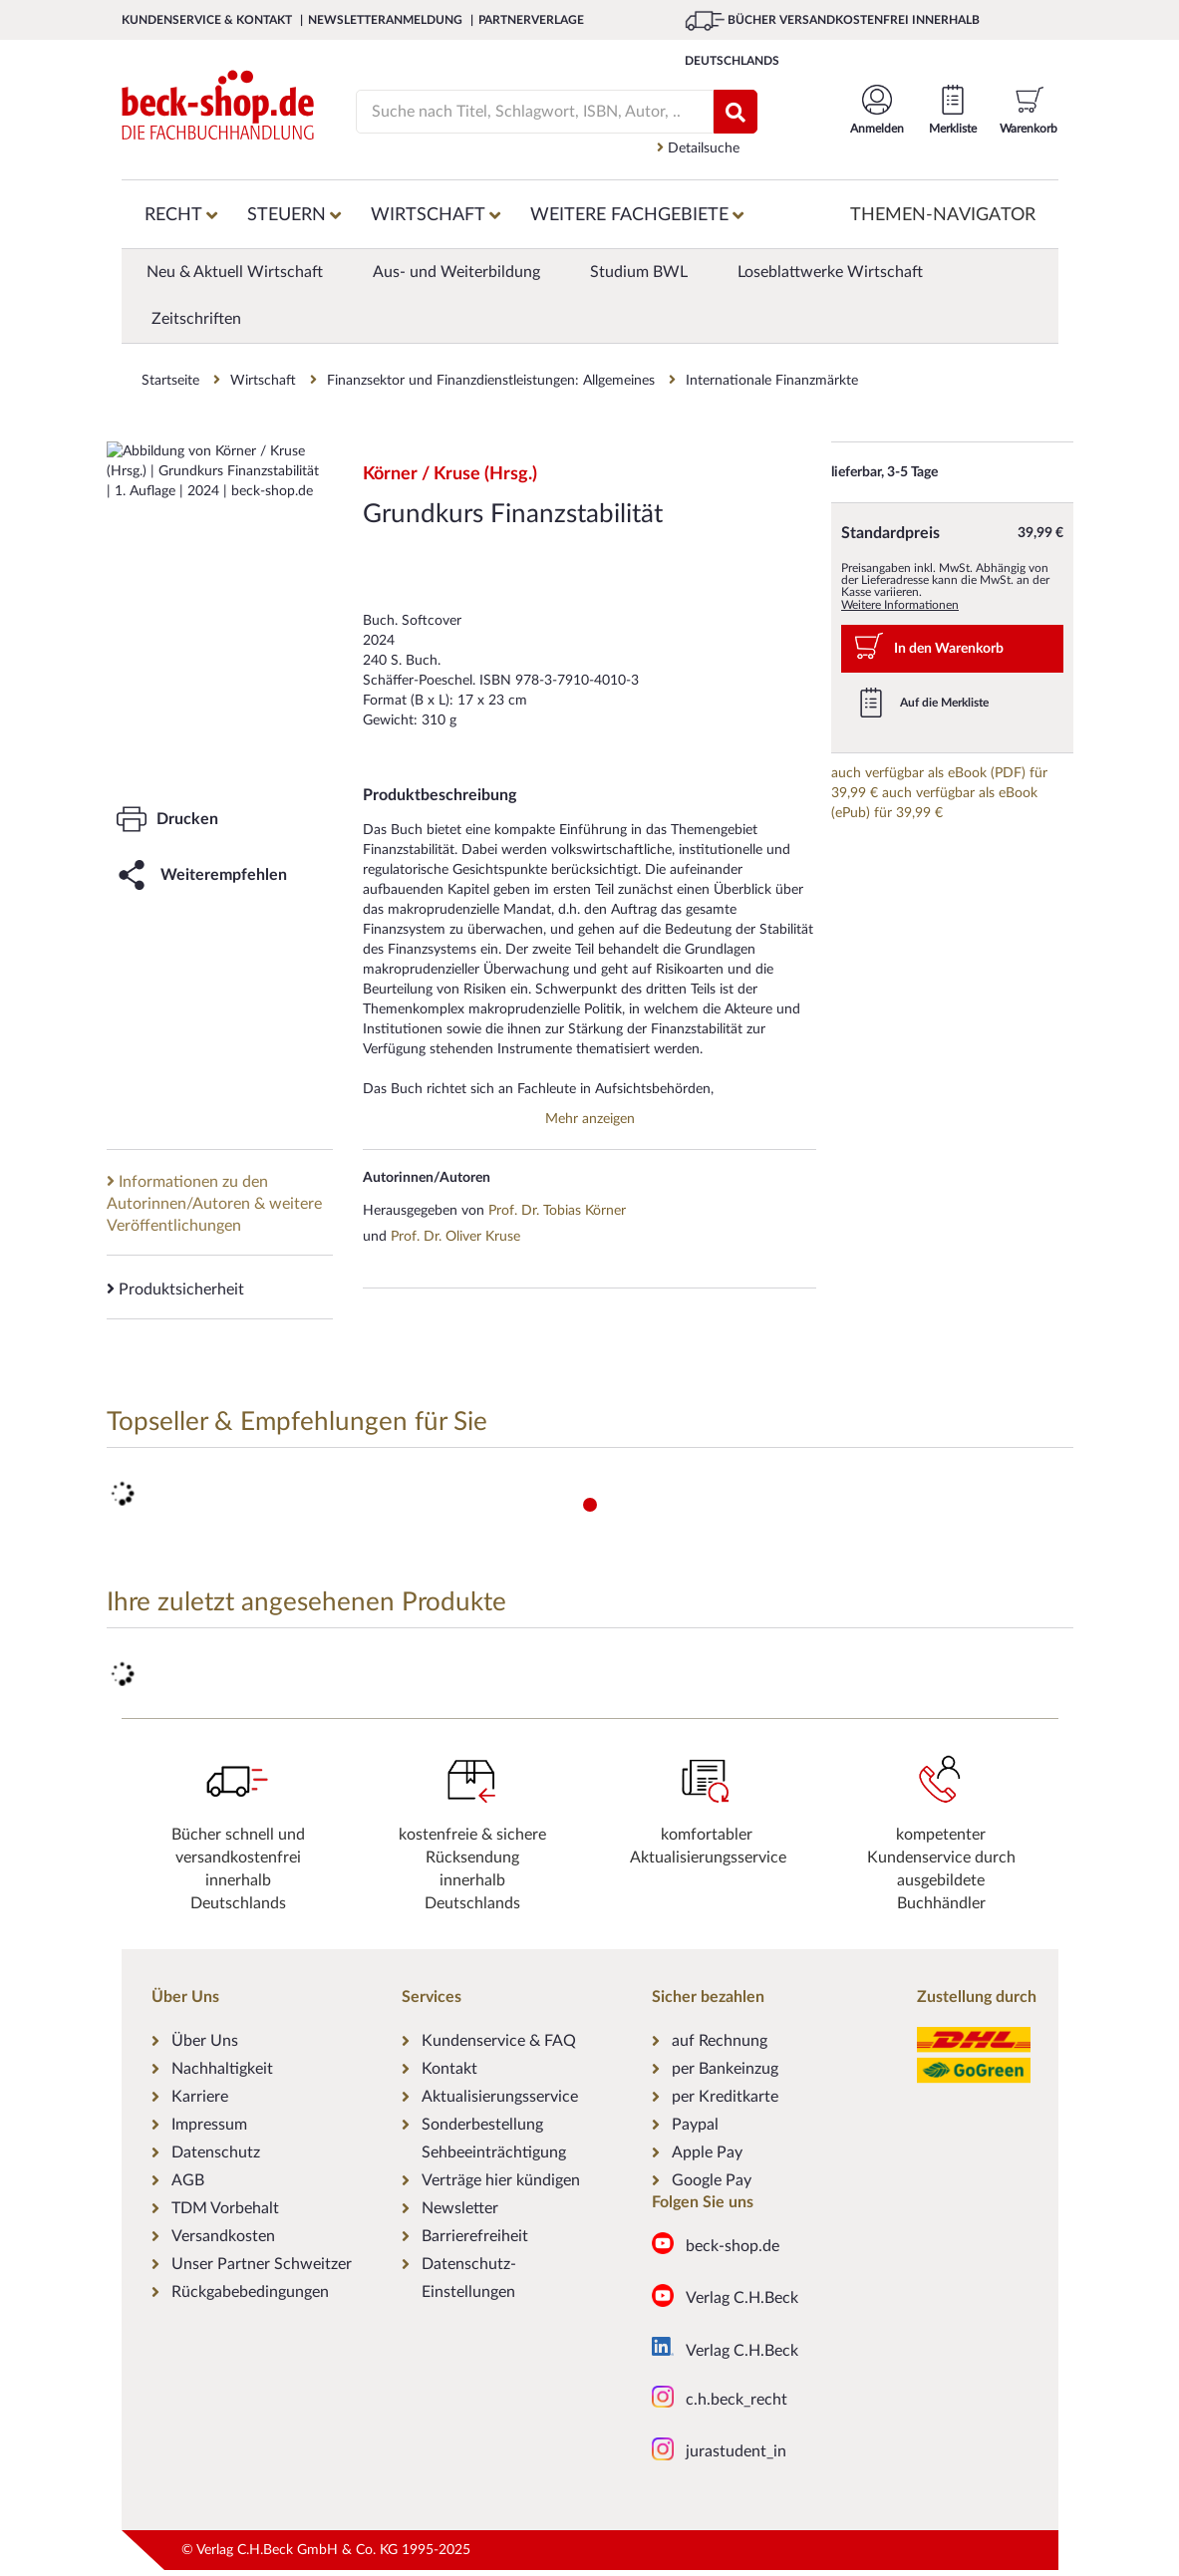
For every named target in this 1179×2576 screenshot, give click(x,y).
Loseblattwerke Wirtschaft (830, 272)
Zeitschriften (196, 319)
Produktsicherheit (175, 1289)
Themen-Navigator (942, 215)
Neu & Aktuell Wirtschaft (235, 272)
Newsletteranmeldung (386, 20)
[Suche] (526, 112)
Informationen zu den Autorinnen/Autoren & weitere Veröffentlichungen (214, 1203)
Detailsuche (698, 148)
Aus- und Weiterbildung (456, 272)
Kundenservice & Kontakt (208, 20)
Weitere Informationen (900, 605)
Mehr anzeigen (590, 1119)
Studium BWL (639, 272)
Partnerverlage (531, 20)
